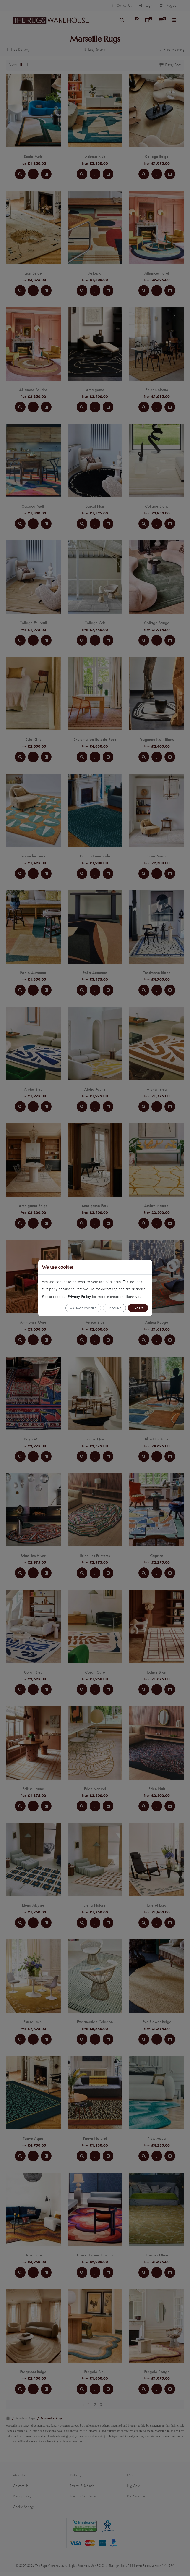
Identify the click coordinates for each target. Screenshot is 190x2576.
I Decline (114, 1308)
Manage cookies (83, 1308)
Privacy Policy (79, 1296)
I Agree (138, 1308)
